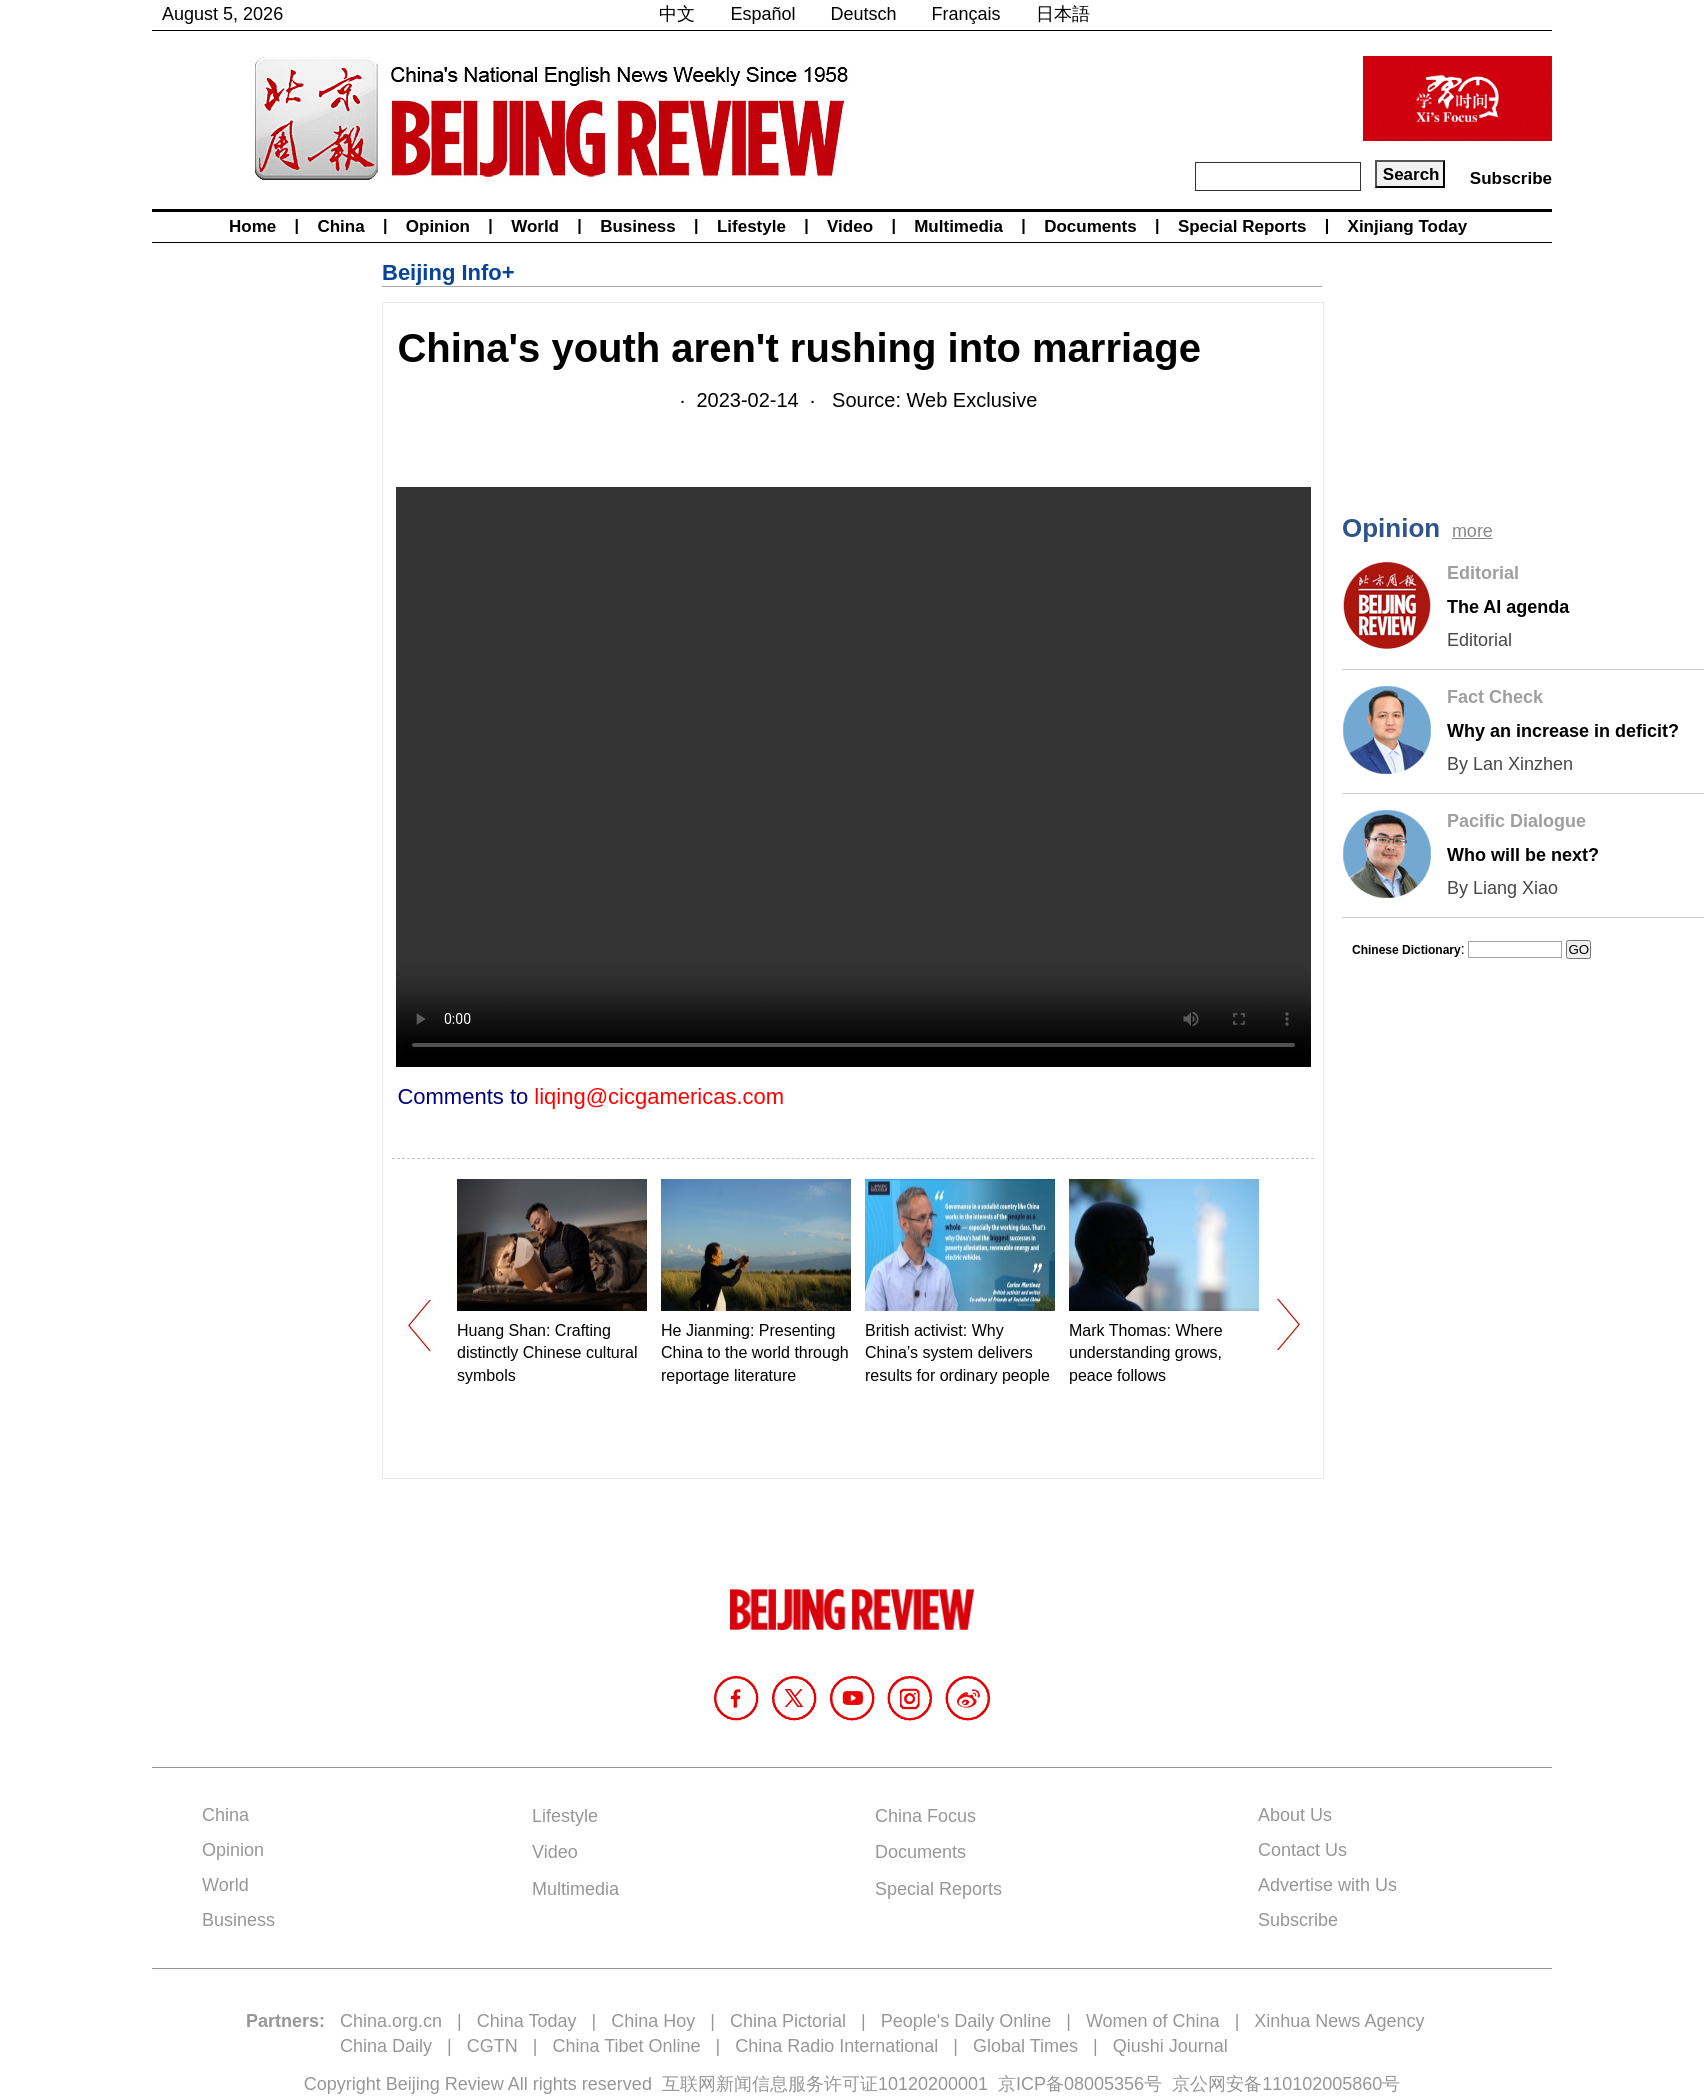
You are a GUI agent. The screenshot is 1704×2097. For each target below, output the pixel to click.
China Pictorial (788, 2021)
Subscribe (1511, 178)
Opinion (438, 226)
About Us (1295, 1815)
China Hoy (653, 2021)
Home (252, 226)
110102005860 (1322, 2084)
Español (762, 14)
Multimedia (958, 226)
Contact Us (1302, 1850)
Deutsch (864, 14)
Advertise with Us (1327, 1885)
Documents (1090, 226)
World (535, 226)
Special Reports (1242, 226)
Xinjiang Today (1408, 226)
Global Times (1025, 2046)
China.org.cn (391, 2021)
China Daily (386, 2046)
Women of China (1153, 2021)
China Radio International (836, 2046)
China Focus (925, 1816)
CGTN (492, 2046)
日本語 (1063, 14)
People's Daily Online (966, 2021)
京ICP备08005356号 (1080, 2084)
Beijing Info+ (448, 272)
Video (850, 226)
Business (638, 226)
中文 (677, 14)
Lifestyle (751, 226)
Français (966, 14)
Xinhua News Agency (1339, 2021)
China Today (527, 2021)
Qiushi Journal (1170, 2046)
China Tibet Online (626, 2046)
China (340, 226)
